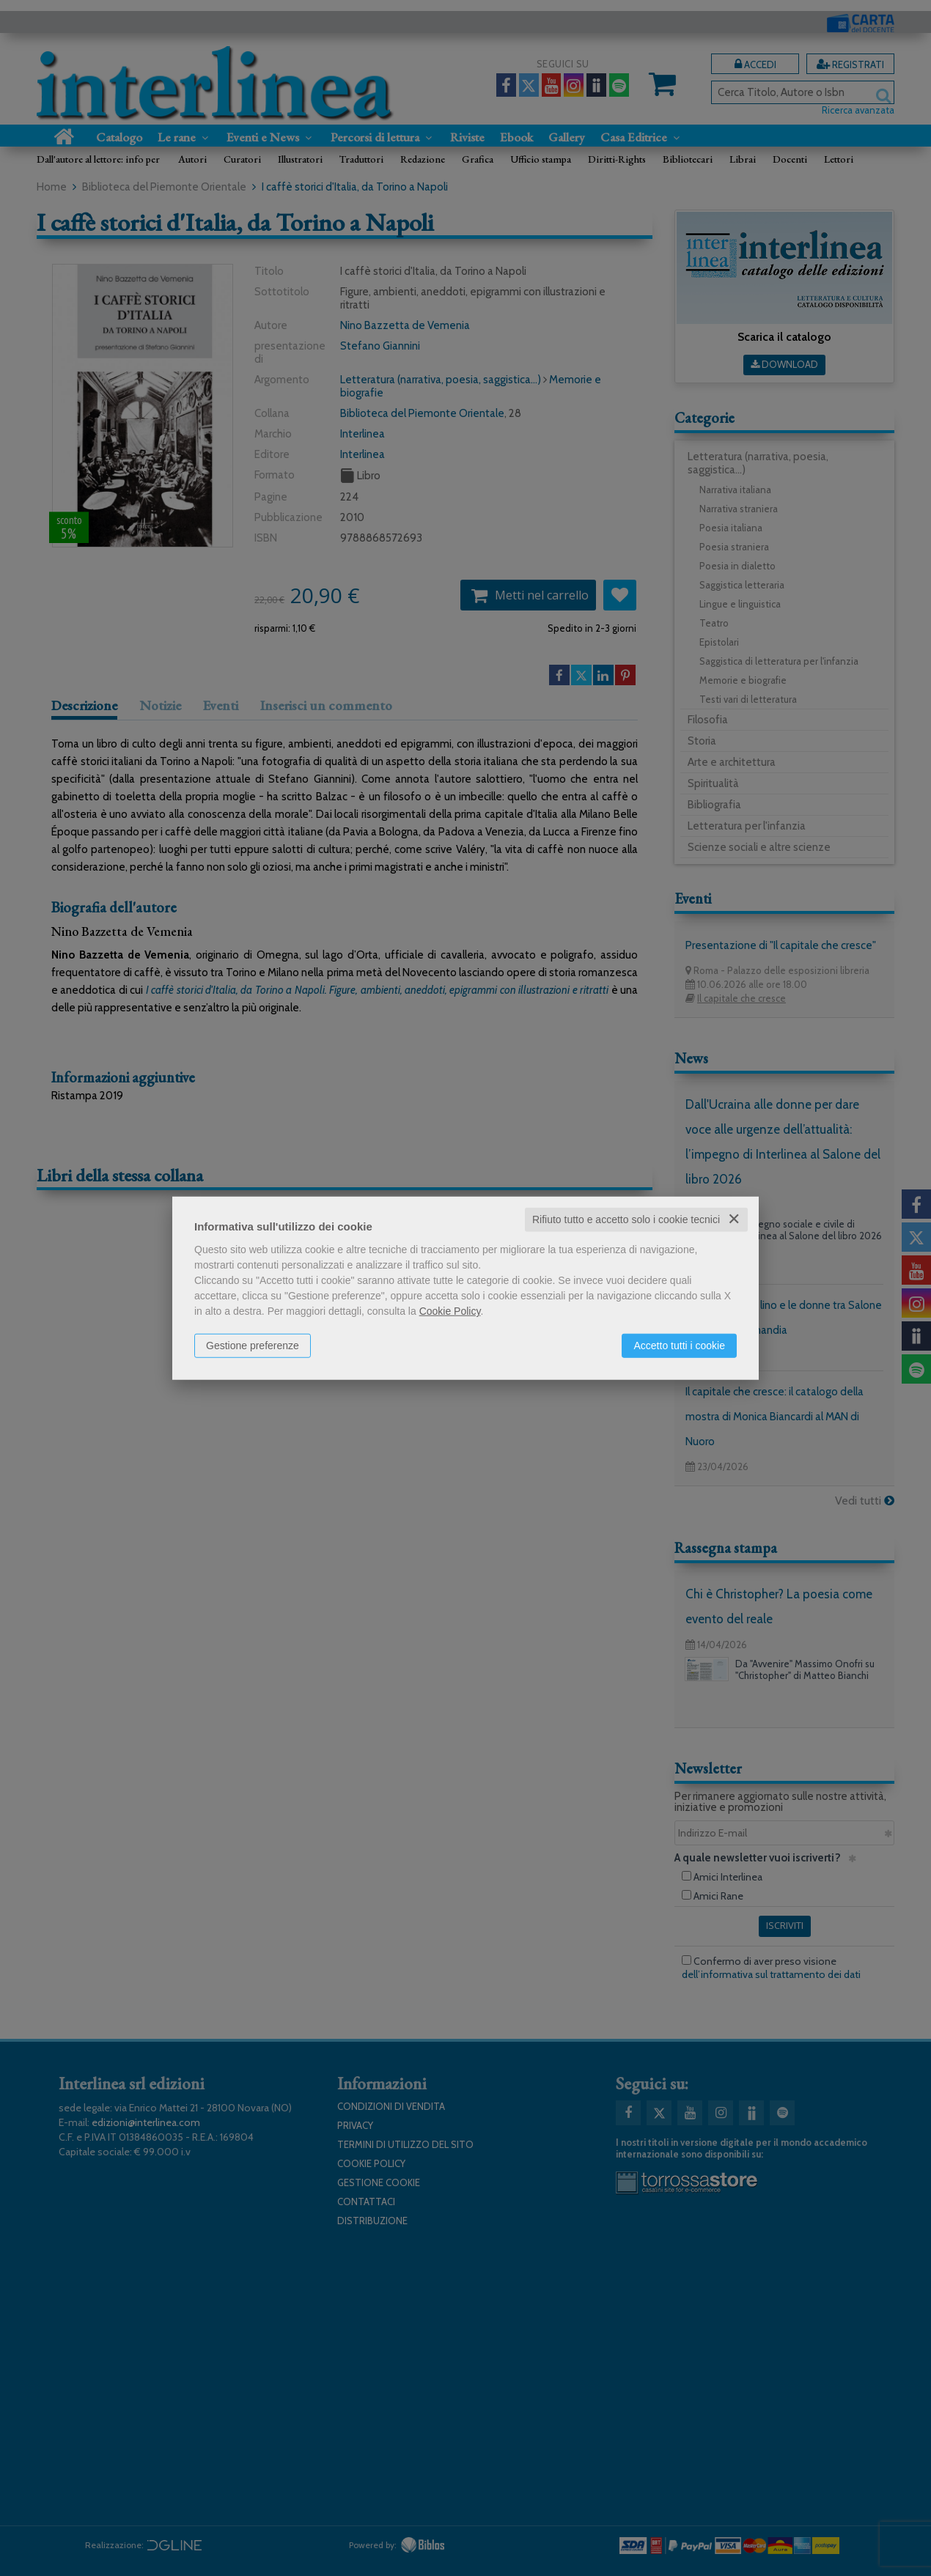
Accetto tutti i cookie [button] (679, 1345)
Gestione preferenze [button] (252, 1345)
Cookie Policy (450, 1311)
